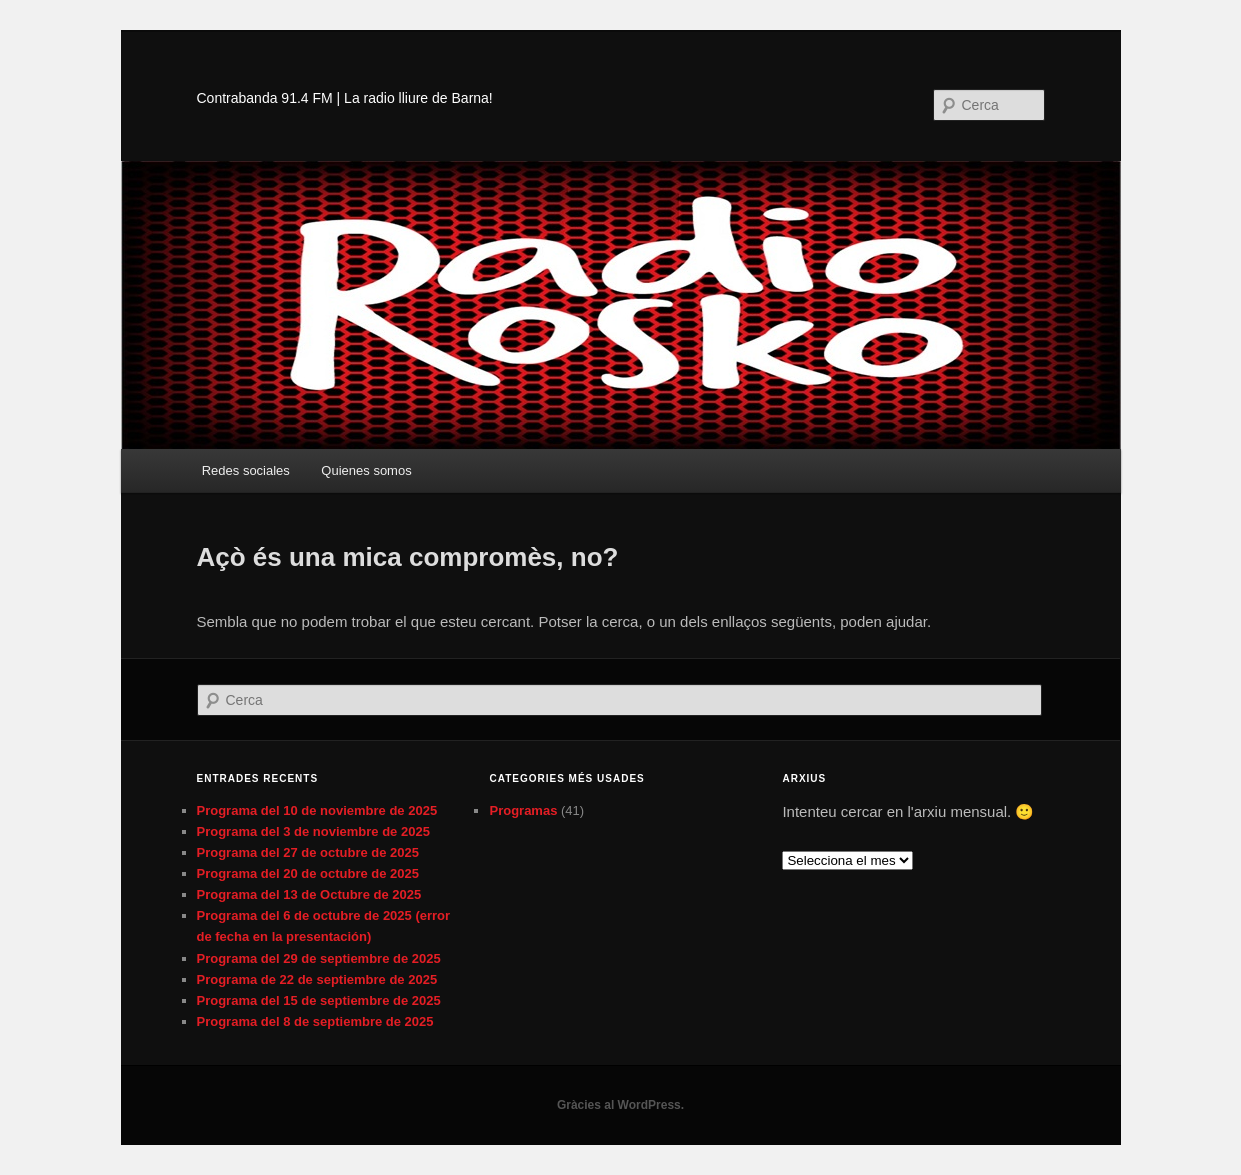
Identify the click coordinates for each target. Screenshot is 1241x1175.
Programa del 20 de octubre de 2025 (308, 873)
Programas (523, 810)
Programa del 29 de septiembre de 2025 (319, 958)
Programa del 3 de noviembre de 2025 (313, 831)
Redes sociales (246, 470)
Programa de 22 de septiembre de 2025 (317, 979)
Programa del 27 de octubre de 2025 (308, 852)
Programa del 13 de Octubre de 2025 (309, 894)
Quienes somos (366, 470)
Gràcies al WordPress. (620, 1105)
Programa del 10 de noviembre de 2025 (317, 810)
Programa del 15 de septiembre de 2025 (319, 1000)
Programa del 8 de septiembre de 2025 (315, 1021)
